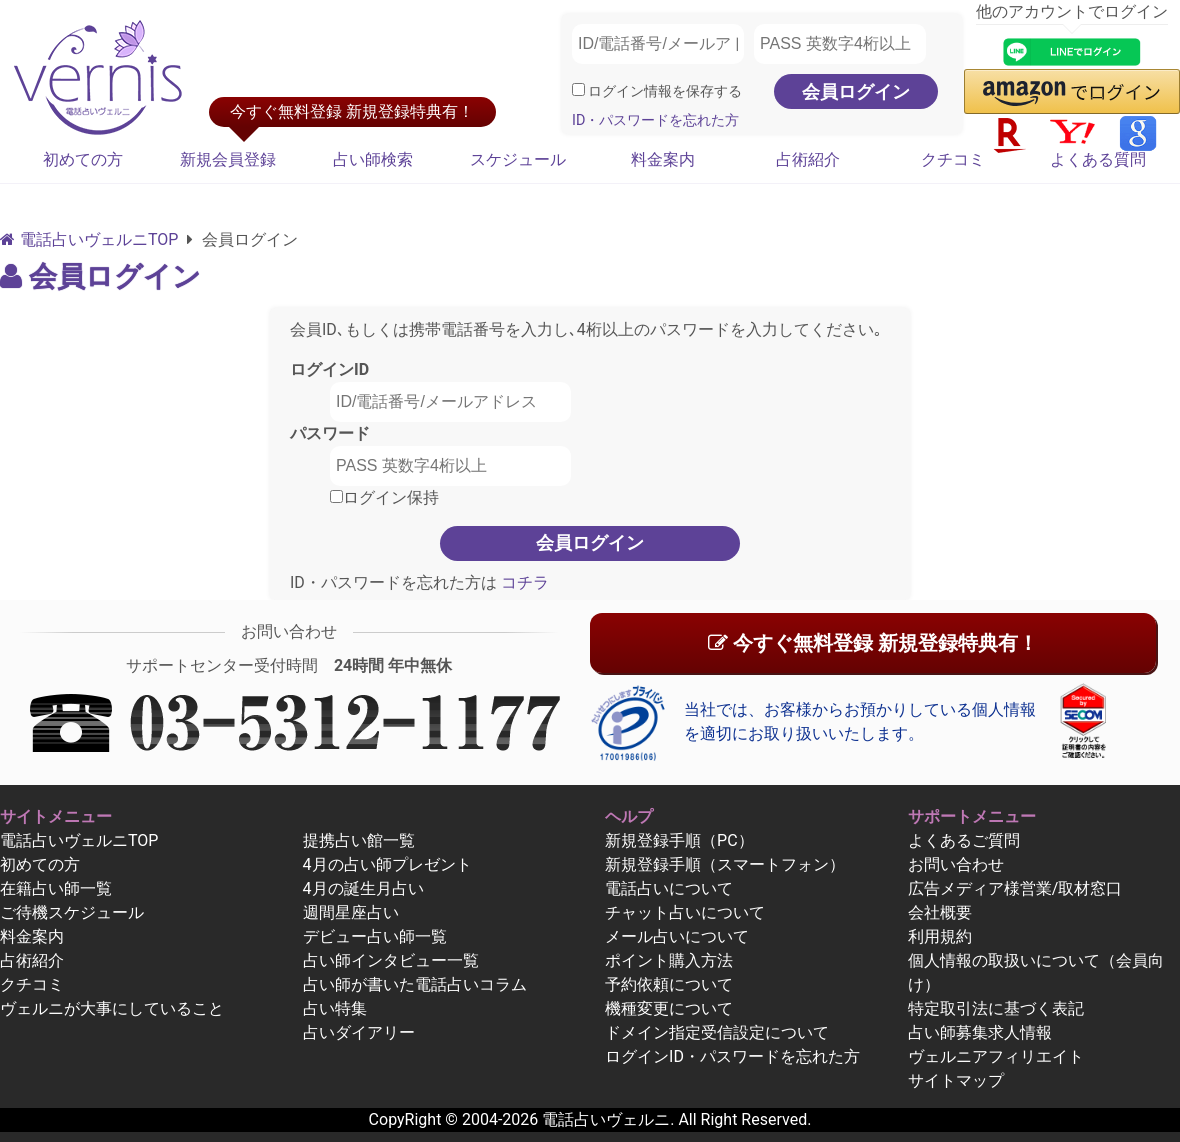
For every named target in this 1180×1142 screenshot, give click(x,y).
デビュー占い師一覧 (375, 936)
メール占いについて (677, 936)
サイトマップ (956, 1080)
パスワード (330, 433)
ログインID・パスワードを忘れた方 (732, 1056)
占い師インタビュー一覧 (391, 960)
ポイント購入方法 (669, 960)
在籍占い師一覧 (56, 888)
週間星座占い (351, 912)
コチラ (523, 582)
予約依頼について (669, 984)
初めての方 (83, 159)
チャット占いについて (685, 912)
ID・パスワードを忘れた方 (655, 120)
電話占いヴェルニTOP (79, 840)
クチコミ (953, 159)
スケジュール (518, 159)
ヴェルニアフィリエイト (996, 1056)
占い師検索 (373, 159)
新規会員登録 (228, 159)
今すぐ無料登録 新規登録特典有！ (873, 643)
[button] (1072, 91)
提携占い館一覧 (359, 840)
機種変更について (669, 1008)
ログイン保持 (384, 497)
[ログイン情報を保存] (578, 89)
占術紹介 (808, 159)
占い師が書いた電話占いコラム (415, 984)
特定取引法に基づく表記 (996, 1008)
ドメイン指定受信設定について (717, 1032)
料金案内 (663, 159)
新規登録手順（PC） (679, 840)
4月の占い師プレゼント (387, 864)
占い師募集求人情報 (980, 1032)
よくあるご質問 (964, 840)
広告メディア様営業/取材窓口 (1015, 888)
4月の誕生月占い (363, 888)
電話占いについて (669, 888)
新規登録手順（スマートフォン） (725, 864)
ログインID (329, 369)
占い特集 (335, 1008)
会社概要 (940, 912)
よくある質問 (1098, 159)
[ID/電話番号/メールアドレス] (658, 44)
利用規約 (940, 936)
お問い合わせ (956, 864)
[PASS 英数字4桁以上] (840, 44)
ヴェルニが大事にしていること (112, 1008)
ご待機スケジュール (72, 912)
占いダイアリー (359, 1032)
